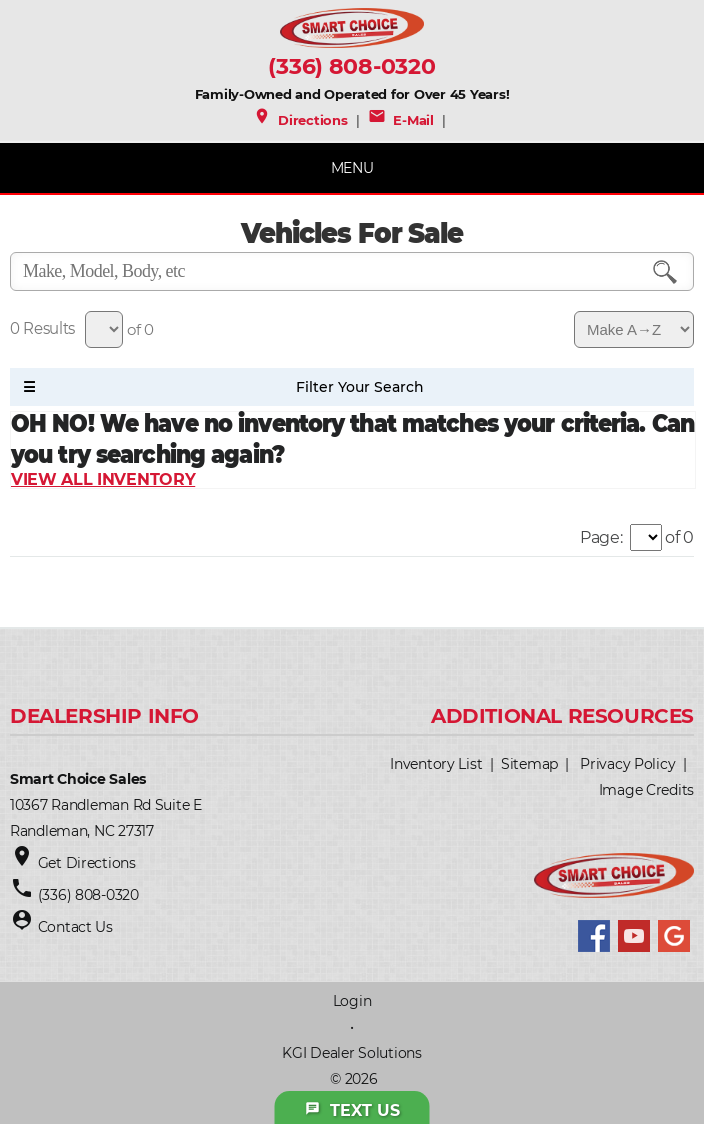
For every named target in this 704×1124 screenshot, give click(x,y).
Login (352, 1001)
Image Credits (646, 790)
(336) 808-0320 (351, 66)
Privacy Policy (627, 764)
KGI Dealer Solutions (351, 1053)
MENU (352, 168)
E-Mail (401, 120)
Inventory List (436, 764)
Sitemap (529, 764)
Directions (300, 120)
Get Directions (87, 863)
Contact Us (75, 927)
